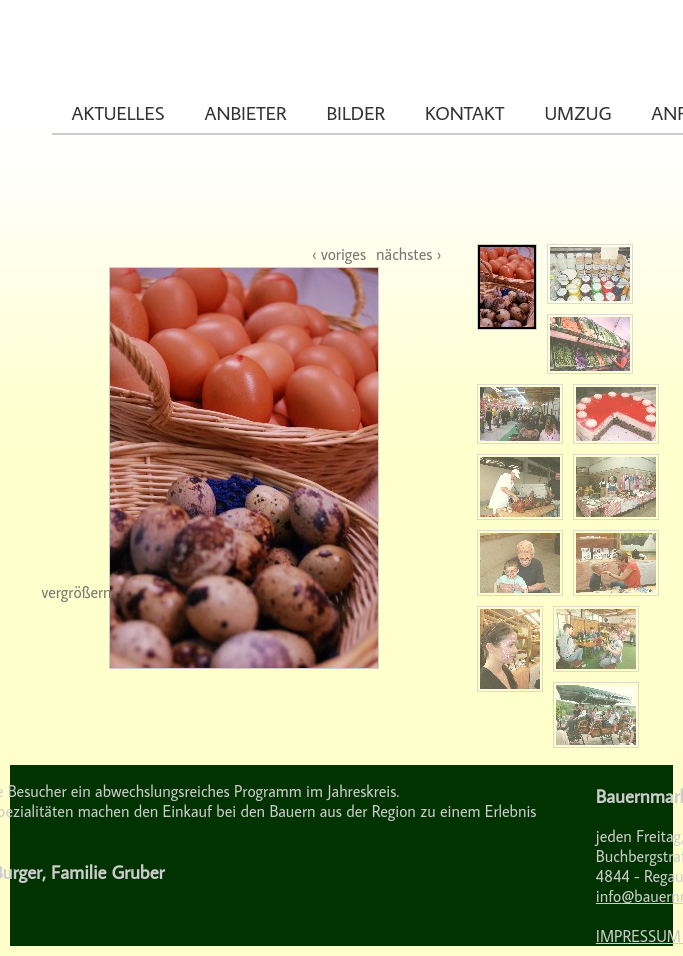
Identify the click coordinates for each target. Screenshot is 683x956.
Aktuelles (118, 112)
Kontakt (465, 112)
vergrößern (77, 592)
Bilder (356, 112)
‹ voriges (339, 254)
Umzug (577, 112)
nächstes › (408, 254)
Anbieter (245, 112)
